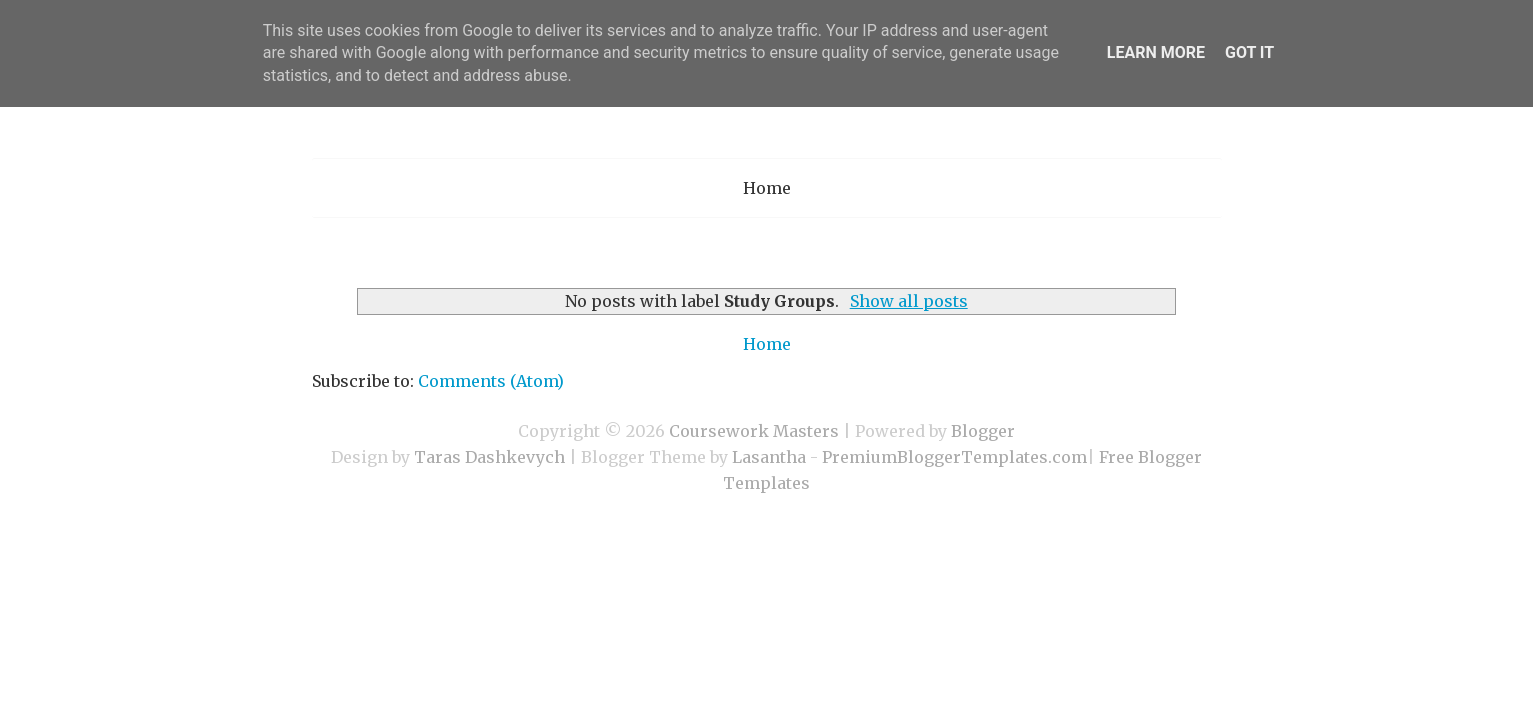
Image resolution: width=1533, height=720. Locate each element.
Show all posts (909, 301)
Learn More (1156, 52)
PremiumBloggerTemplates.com (954, 457)
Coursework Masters (754, 431)
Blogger (983, 431)
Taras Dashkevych (489, 457)
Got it (1249, 52)
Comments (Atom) (491, 381)
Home (767, 188)
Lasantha (769, 457)
